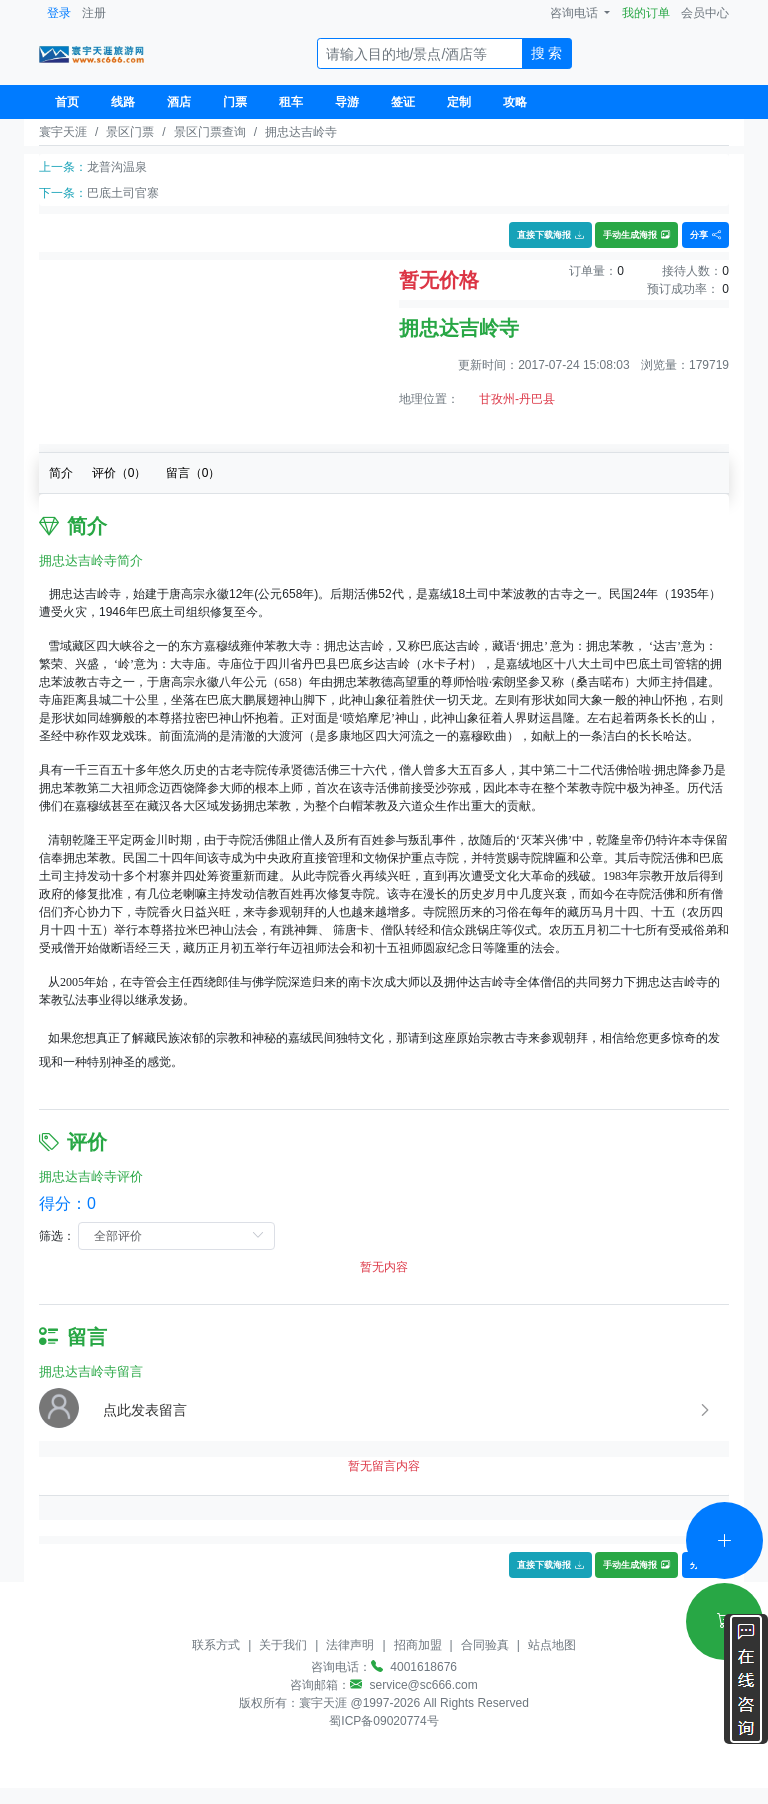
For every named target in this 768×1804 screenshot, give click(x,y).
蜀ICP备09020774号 (383, 1721)
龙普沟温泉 (117, 167)
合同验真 (485, 1645)
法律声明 (350, 1645)
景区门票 (130, 132)
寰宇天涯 (63, 132)
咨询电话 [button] (575, 13)
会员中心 (705, 13)
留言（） (193, 473)
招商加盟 (418, 1645)
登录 (59, 13)
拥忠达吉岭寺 (301, 132)
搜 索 (547, 53)
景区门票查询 (210, 132)
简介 (61, 473)
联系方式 (216, 1645)
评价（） (119, 473)
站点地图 (552, 1645)
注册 (94, 13)
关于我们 (283, 1645)
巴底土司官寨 (123, 193)
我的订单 (646, 13)
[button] (408, 1410)
